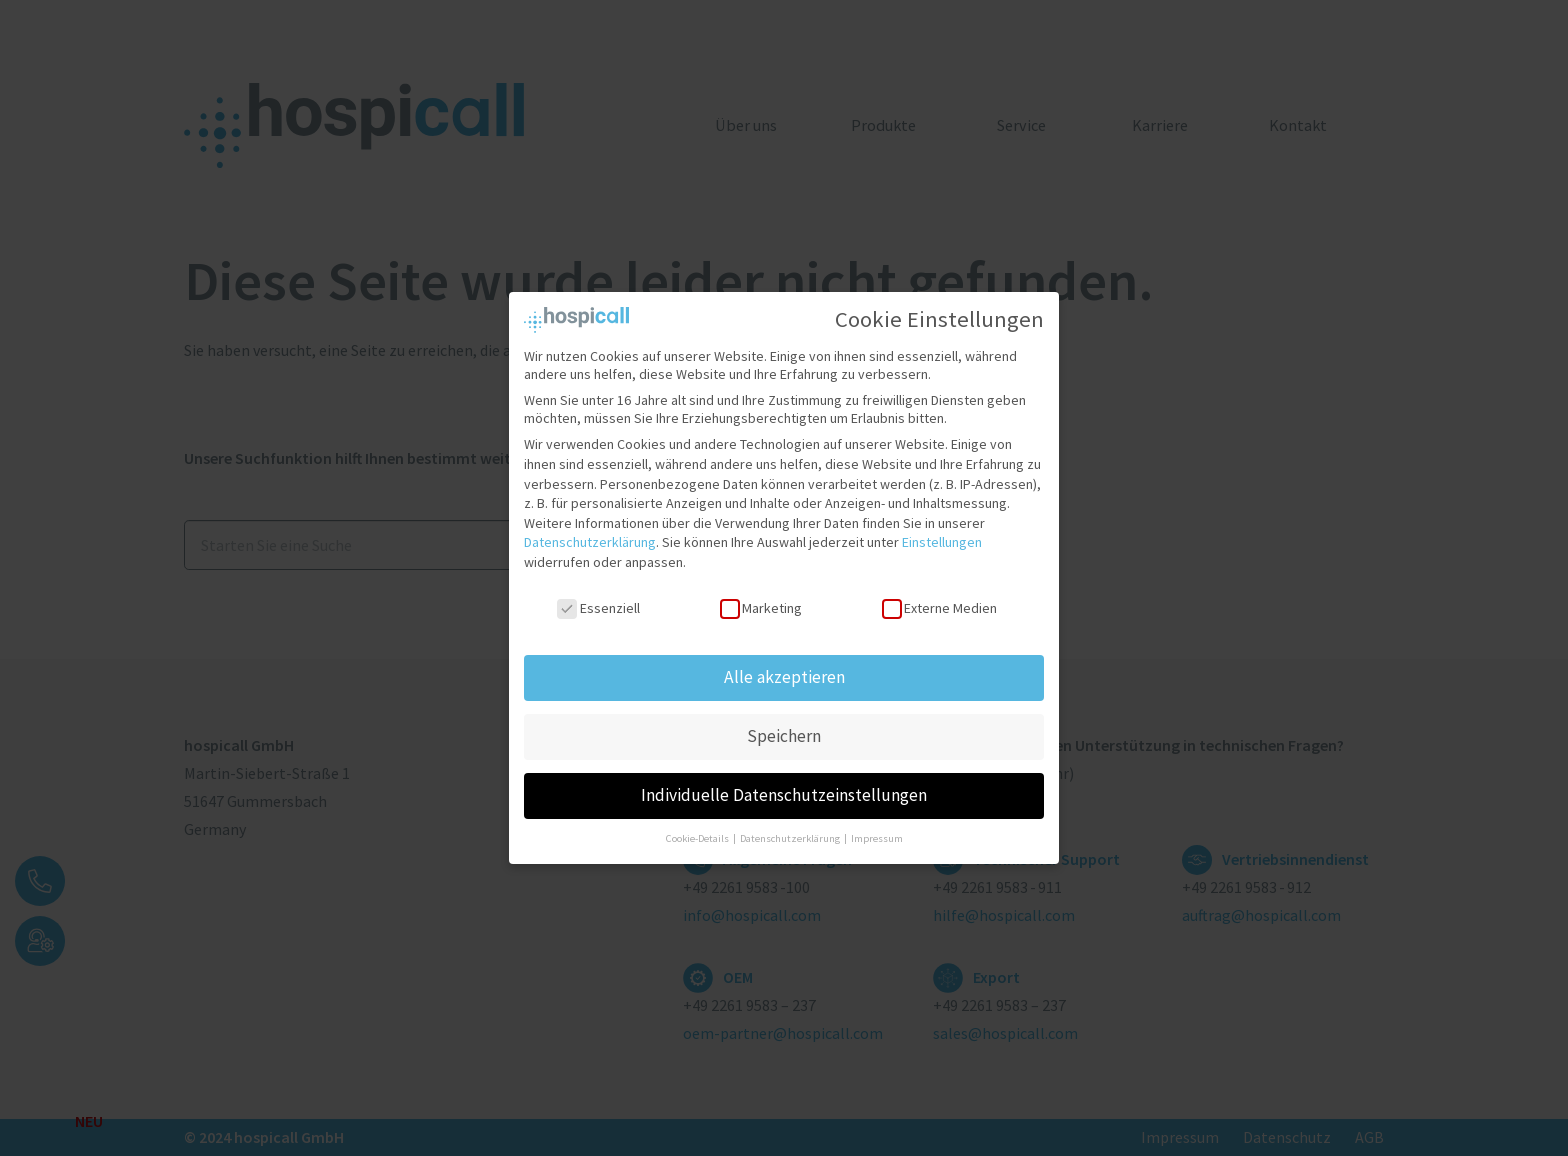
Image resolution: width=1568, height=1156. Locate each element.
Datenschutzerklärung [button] (791, 829)
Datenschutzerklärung (590, 533)
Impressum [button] (877, 829)
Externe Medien (939, 598)
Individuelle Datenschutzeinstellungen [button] (784, 786)
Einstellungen (942, 533)
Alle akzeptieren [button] (784, 668)
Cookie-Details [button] (698, 829)
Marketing (761, 598)
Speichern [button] (784, 727)
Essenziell (598, 598)
